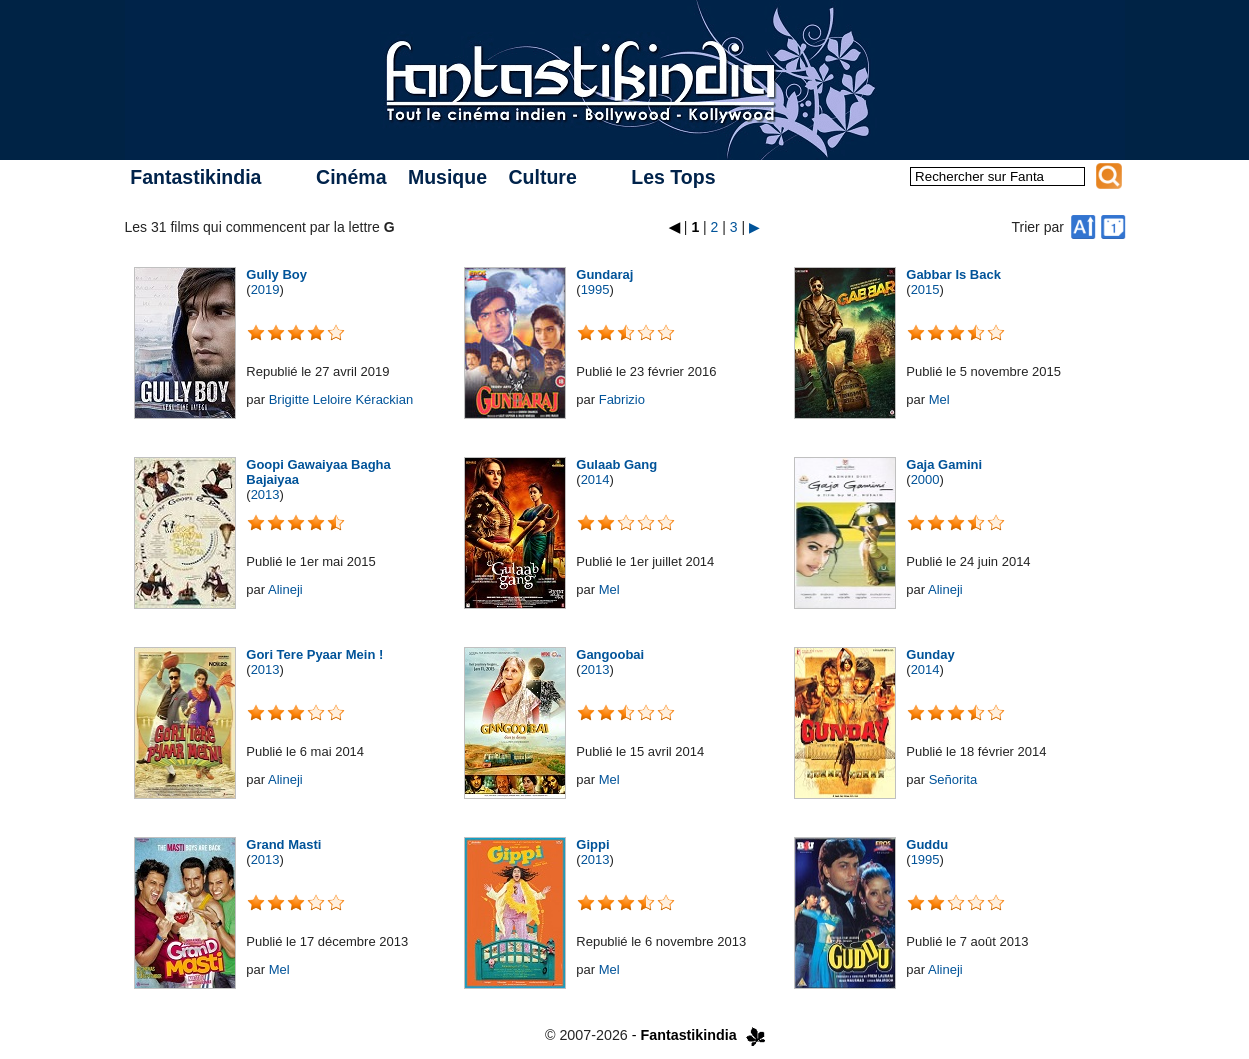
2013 (265, 494)
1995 (595, 289)
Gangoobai (610, 654)
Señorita (953, 779)
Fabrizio (622, 399)
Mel (939, 399)
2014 (595, 479)
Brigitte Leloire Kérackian (341, 399)
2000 (925, 479)
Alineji (285, 589)
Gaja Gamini (944, 464)
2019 (265, 289)
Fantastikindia (195, 177)
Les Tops (673, 177)
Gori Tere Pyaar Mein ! (314, 654)
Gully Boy (276, 274)
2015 (925, 289)
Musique (447, 177)
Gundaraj (604, 274)
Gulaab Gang (616, 464)
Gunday (930, 654)
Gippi (592, 844)
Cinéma (351, 177)
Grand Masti (283, 844)
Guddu (927, 844)
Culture (542, 177)
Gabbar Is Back (953, 274)
